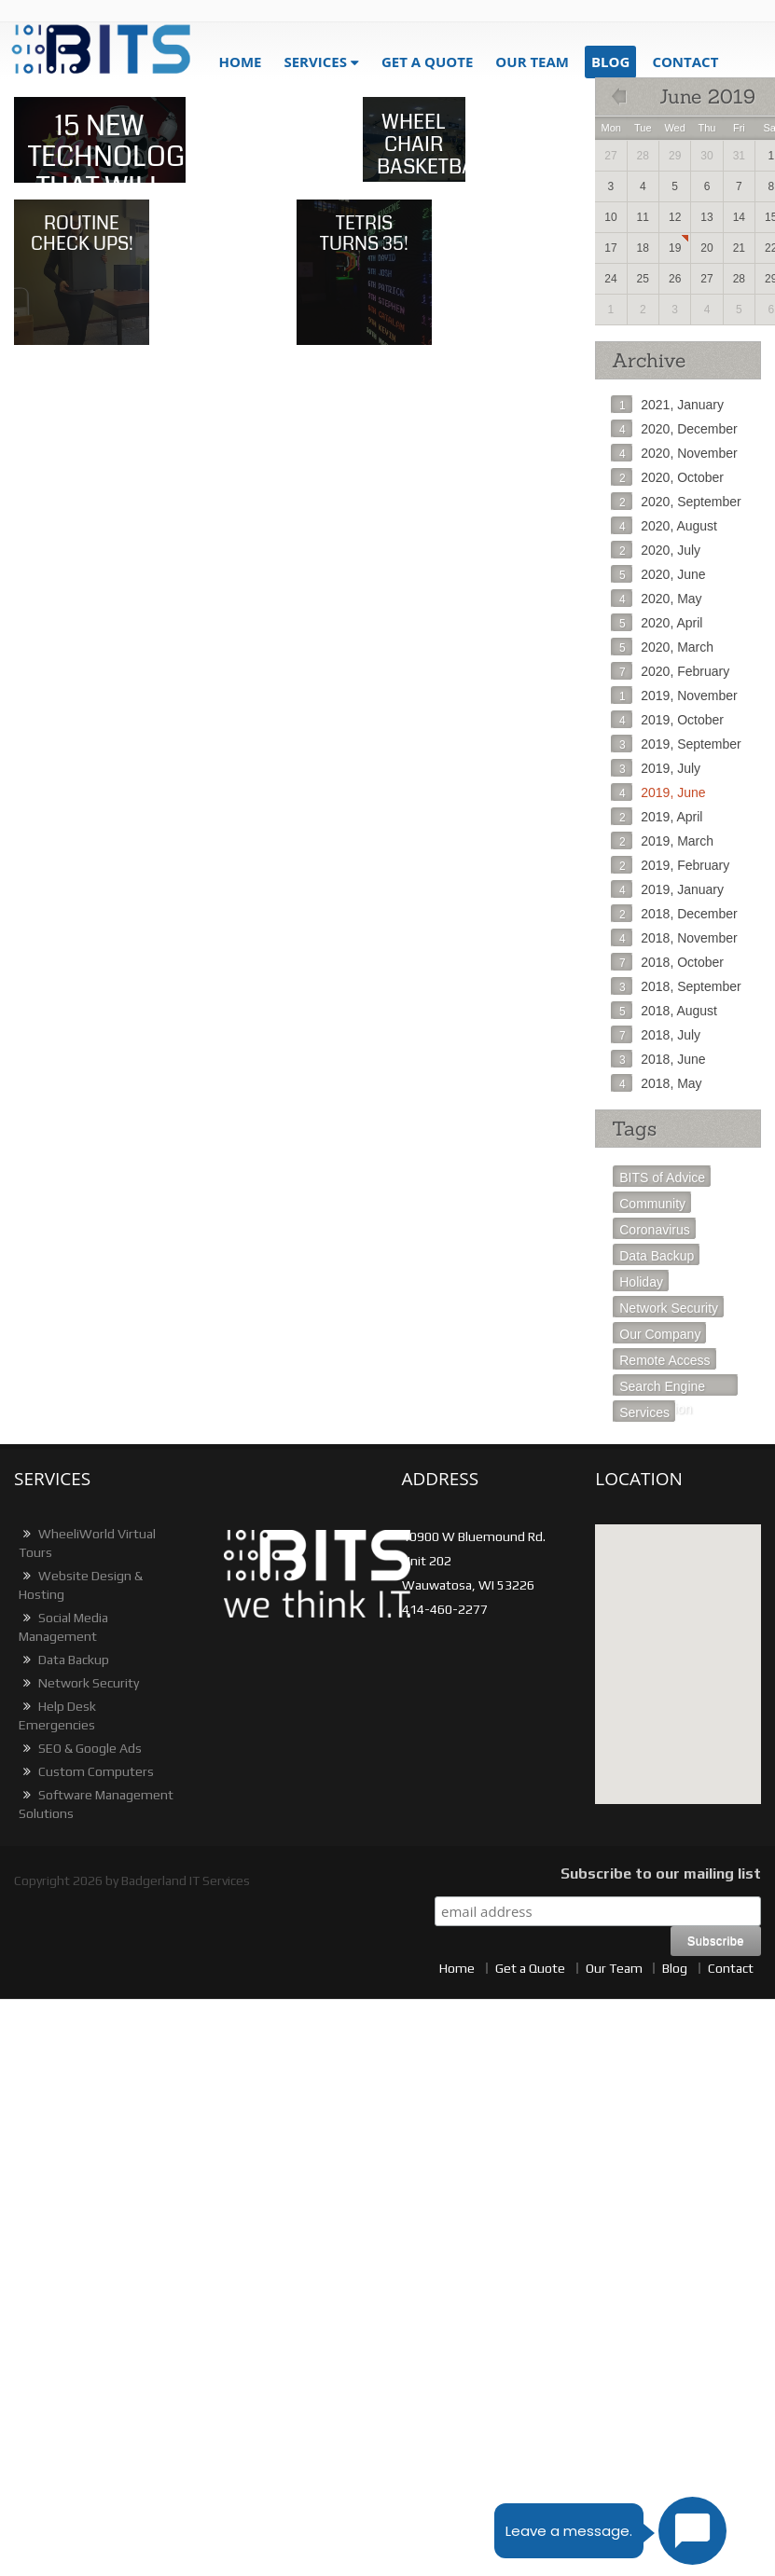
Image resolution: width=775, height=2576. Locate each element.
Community (652, 1203)
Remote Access (664, 1360)
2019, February (670, 865)
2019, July (655, 768)
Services (315, 61)
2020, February (670, 671)
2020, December (674, 428)
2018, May (656, 1083)
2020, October (667, 477)
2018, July (655, 1034)
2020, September (675, 501)
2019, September (675, 744)
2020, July (655, 550)
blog (610, 61)
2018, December (674, 913)
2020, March (662, 647)
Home (239, 61)
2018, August (664, 1010)
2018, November (674, 937)
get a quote (427, 61)
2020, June (658, 574)
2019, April (656, 816)
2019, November (674, 695)
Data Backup (656, 1255)
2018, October (667, 962)
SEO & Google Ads (80, 1748)
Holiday (641, 1281)
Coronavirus (654, 1229)
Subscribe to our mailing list (660, 1873)
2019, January (667, 889)
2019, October (667, 719)
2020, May (656, 598)
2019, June (658, 792)
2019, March (662, 840)
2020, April (656, 622)
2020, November (674, 453)
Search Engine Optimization (662, 1388)
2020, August (664, 525)
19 (675, 248)
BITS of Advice (662, 1177)
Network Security (668, 1308)
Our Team (532, 61)
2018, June (658, 1059)
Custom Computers (86, 1771)
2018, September (675, 986)
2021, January (667, 404)
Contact (685, 61)
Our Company (659, 1334)
